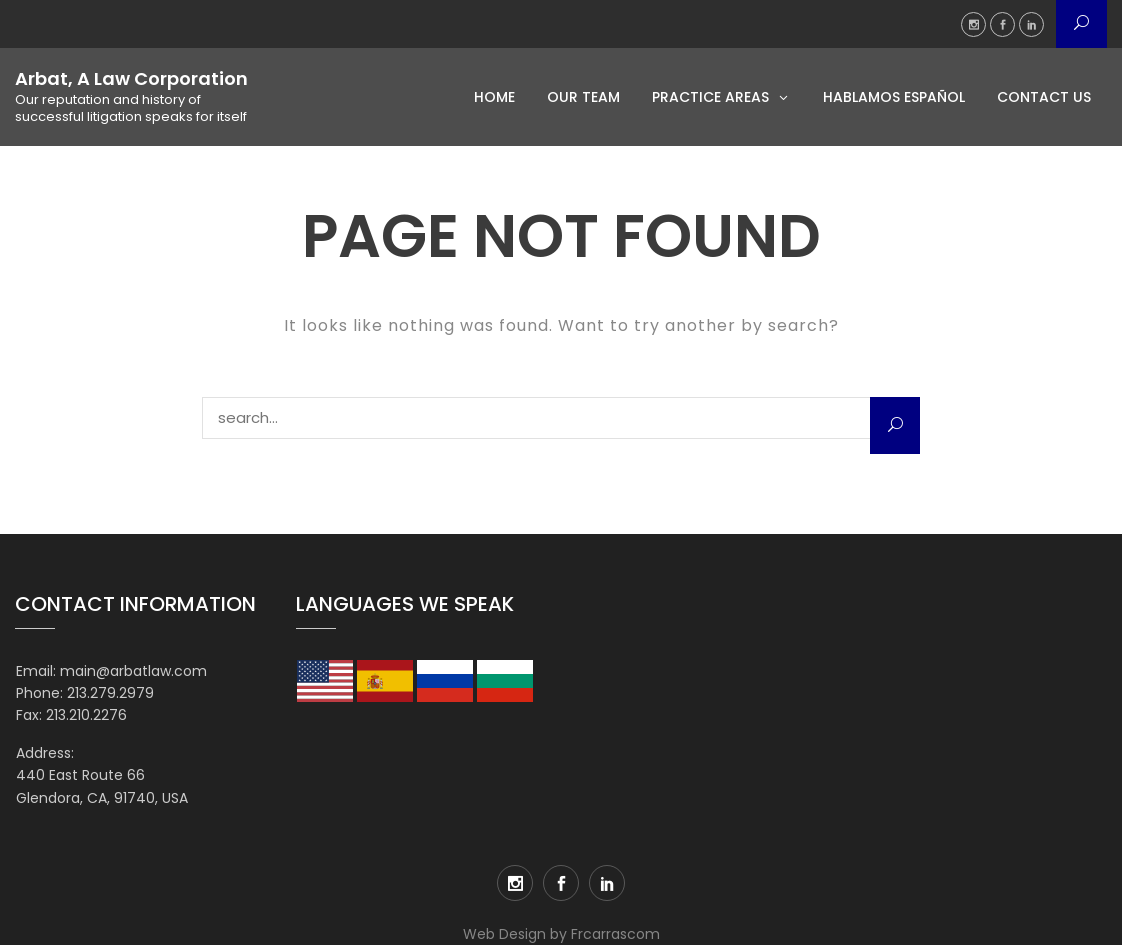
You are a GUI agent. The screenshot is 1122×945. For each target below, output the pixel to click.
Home (494, 97)
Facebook (1002, 24)
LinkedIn (1031, 24)
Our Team (583, 97)
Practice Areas (710, 97)
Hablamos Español (894, 97)
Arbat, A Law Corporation (131, 79)
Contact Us (1044, 97)
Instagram (973, 24)
